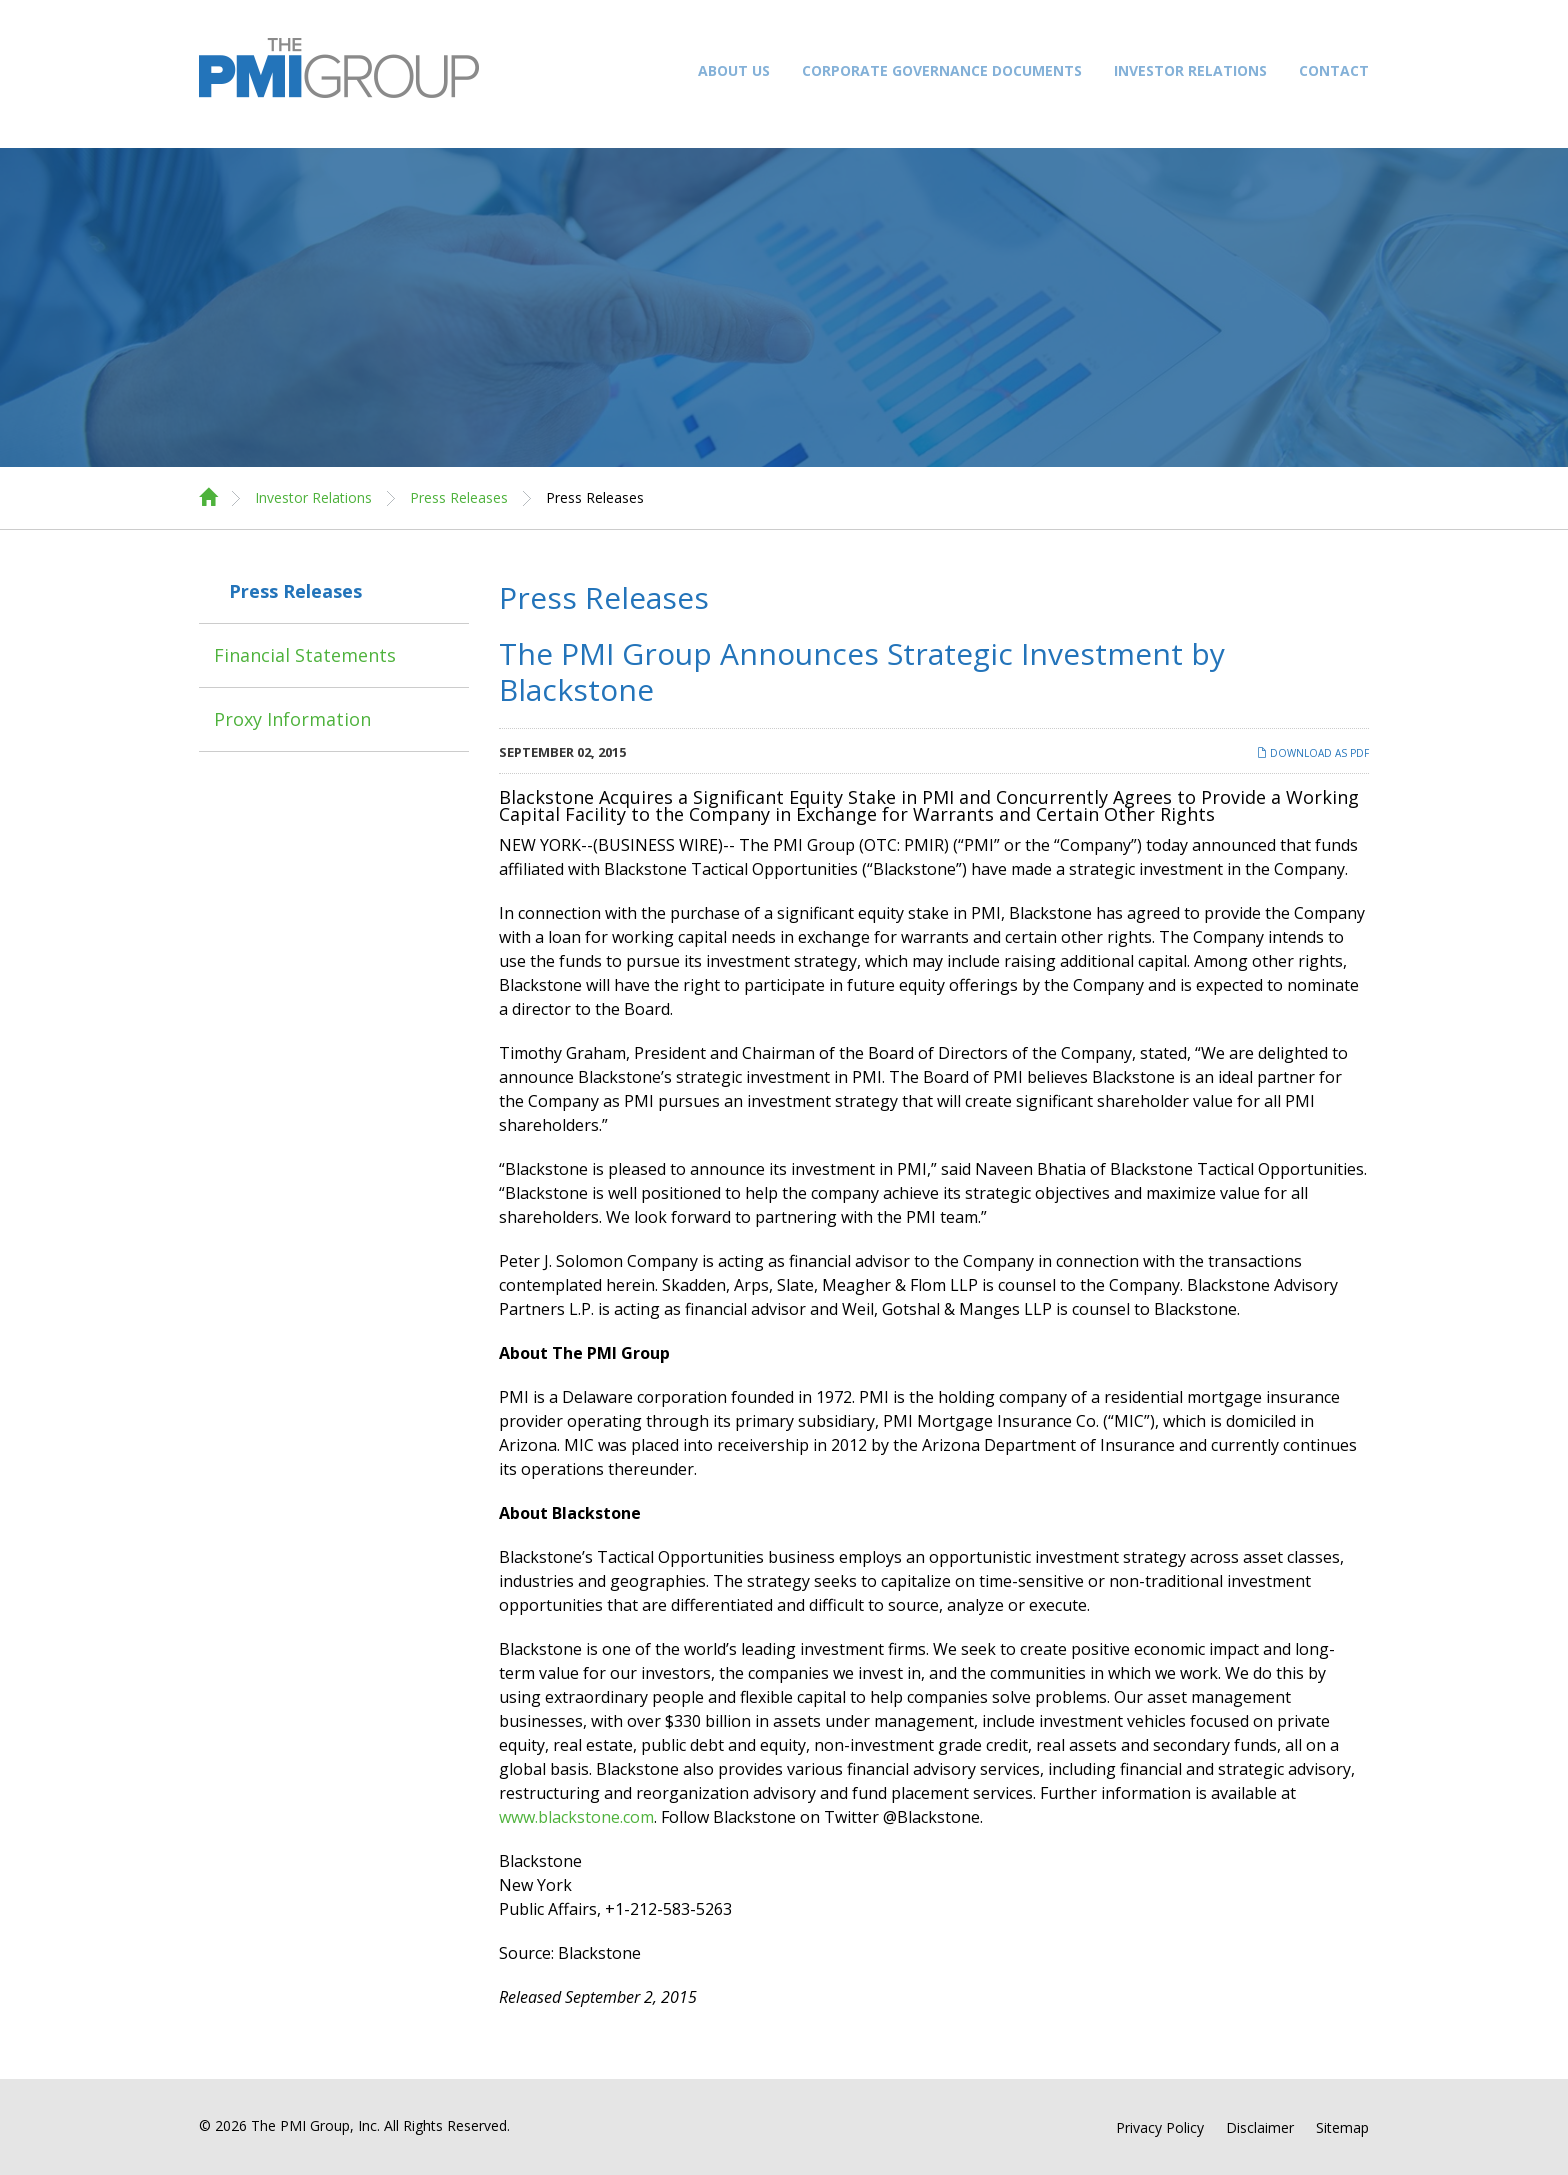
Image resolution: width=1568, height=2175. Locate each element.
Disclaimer (1260, 2128)
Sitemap (1342, 2128)
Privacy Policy (1160, 2128)
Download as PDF (1313, 753)
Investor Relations (1190, 70)
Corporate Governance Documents (942, 70)
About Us (734, 70)
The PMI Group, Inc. (315, 2125)
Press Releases (459, 497)
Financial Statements (305, 655)
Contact (1334, 70)
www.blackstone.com (576, 1817)
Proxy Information (292, 719)
